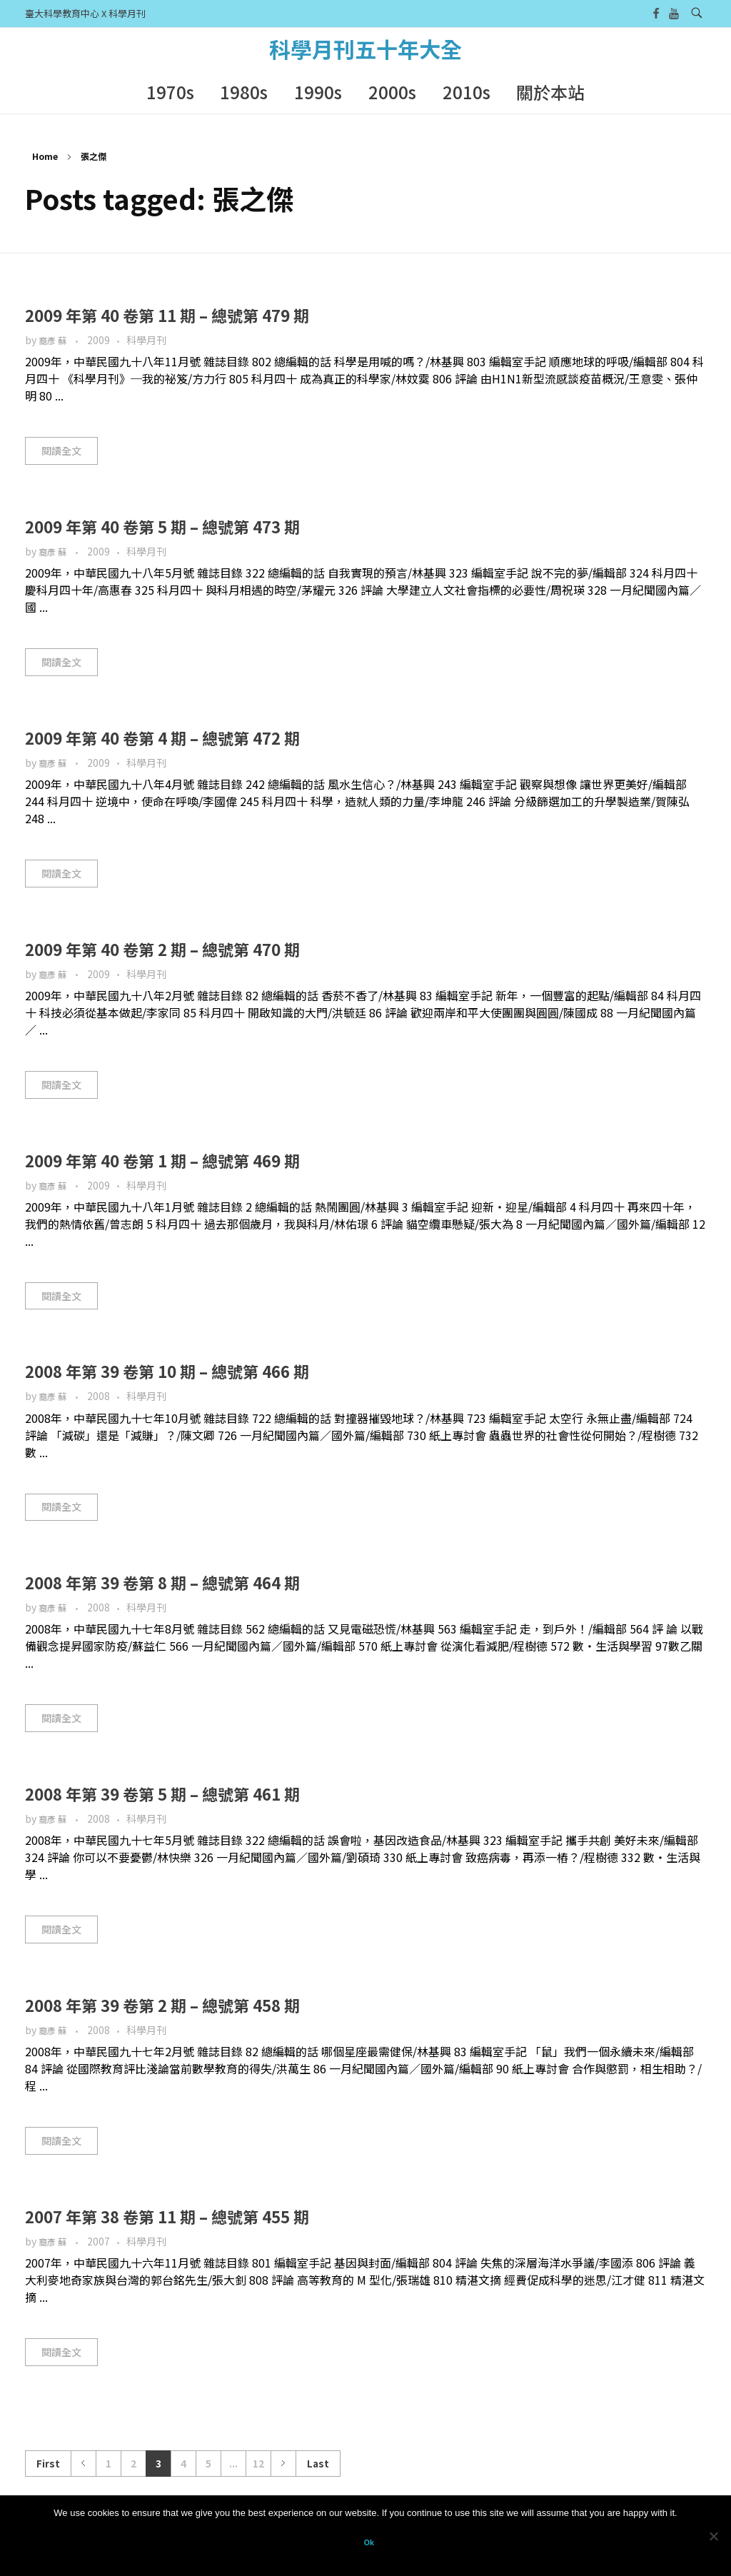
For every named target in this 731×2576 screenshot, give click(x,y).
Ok (369, 2542)
